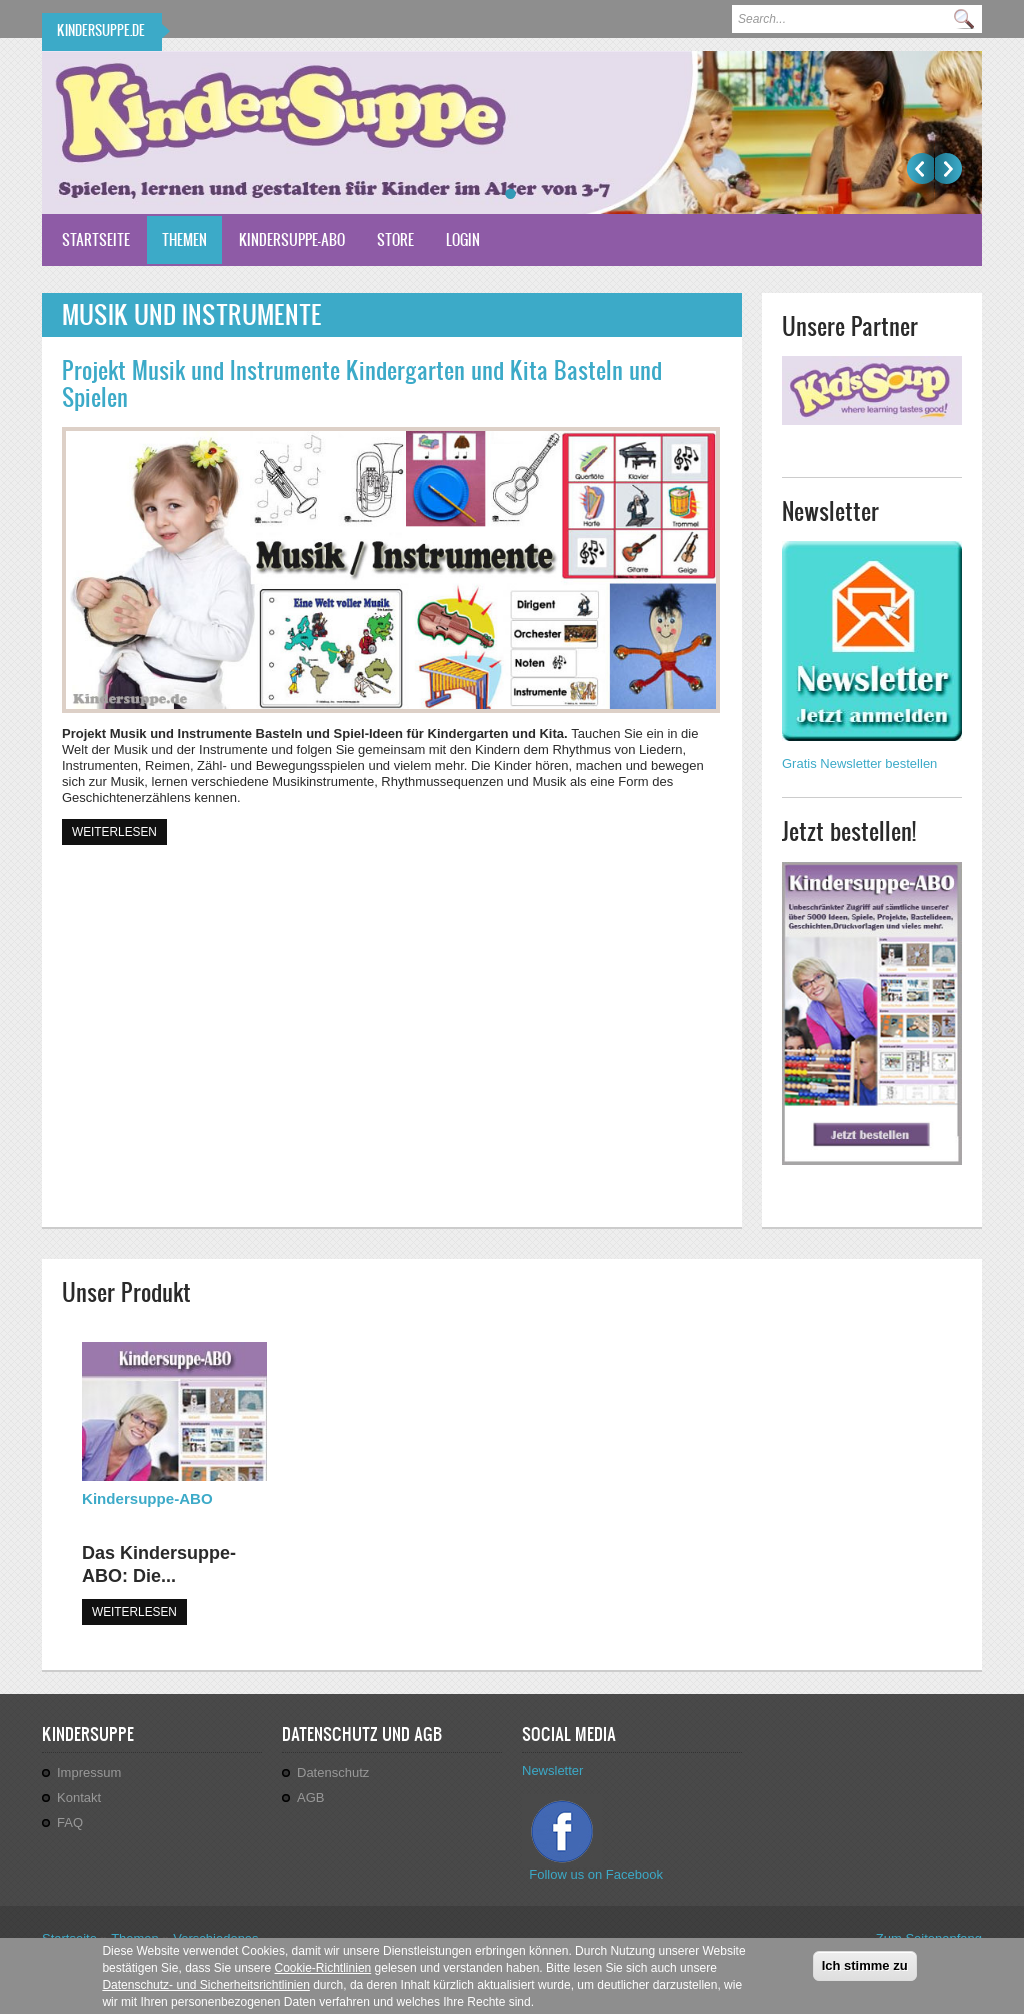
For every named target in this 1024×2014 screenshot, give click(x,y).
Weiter (948, 168)
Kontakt (79, 1797)
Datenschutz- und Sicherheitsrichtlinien (205, 1992)
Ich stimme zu (865, 1972)
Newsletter (552, 1770)
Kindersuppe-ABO (292, 239)
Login (463, 239)
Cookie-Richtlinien (323, 1975)
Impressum (89, 1772)
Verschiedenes (215, 1938)
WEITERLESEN (134, 1612)
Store (395, 239)
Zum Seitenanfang (929, 1938)
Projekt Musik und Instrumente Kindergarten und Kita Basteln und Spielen (362, 383)
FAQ (70, 1822)
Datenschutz (333, 1772)
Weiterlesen (119, 830)
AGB (310, 1797)
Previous (920, 168)
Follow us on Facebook (597, 1874)
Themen (184, 239)
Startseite (96, 239)
